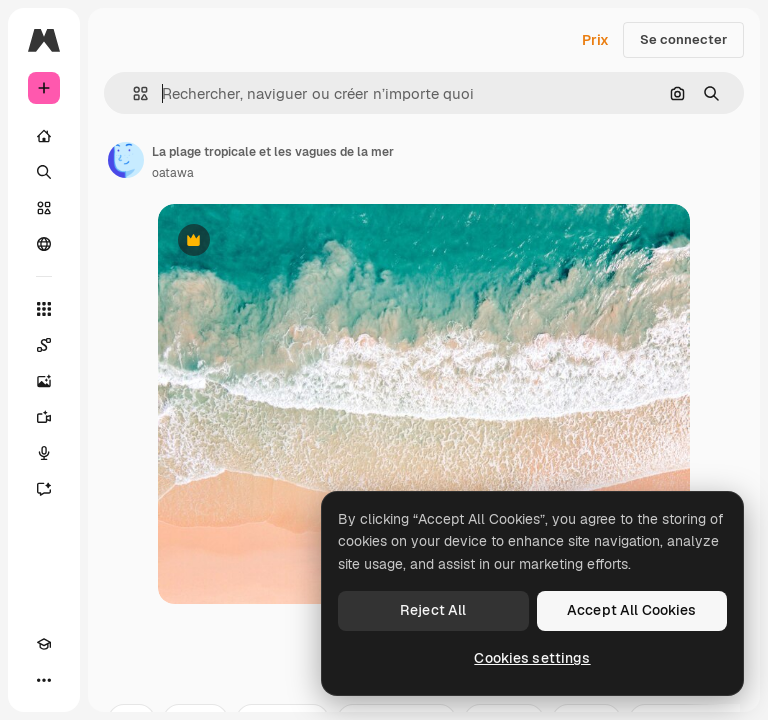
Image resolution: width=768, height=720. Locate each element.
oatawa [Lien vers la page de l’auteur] (173, 173)
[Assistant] (44, 489)
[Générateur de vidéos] (44, 417)
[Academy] (44, 644)
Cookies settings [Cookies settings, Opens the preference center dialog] (532, 658)
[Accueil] (44, 136)
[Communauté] (44, 244)
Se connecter (683, 39)
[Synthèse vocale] (44, 453)
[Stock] (44, 208)
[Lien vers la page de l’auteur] (126, 160)
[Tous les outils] (44, 309)
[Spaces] (44, 345)
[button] (132, 93)
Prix (595, 40)
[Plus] (44, 680)
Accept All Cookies (632, 610)
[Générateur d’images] (44, 381)
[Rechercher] (44, 172)
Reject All (433, 610)
